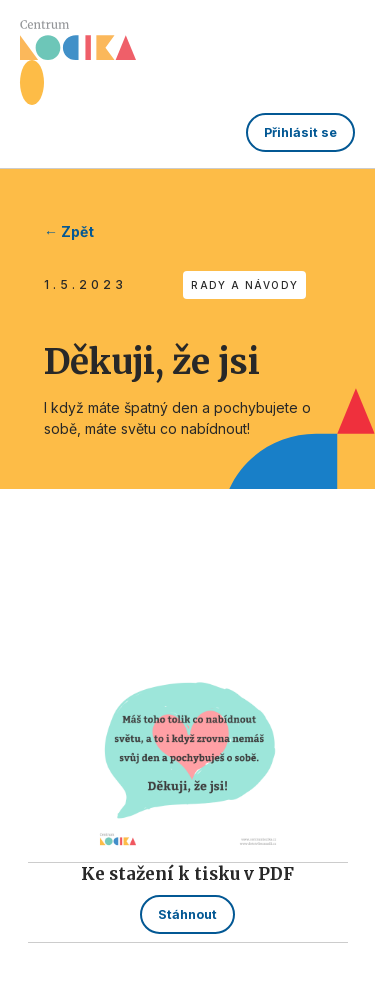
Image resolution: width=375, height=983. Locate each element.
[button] (32, 82)
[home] (78, 40)
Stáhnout (187, 914)
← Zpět (69, 231)
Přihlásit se (300, 132)
